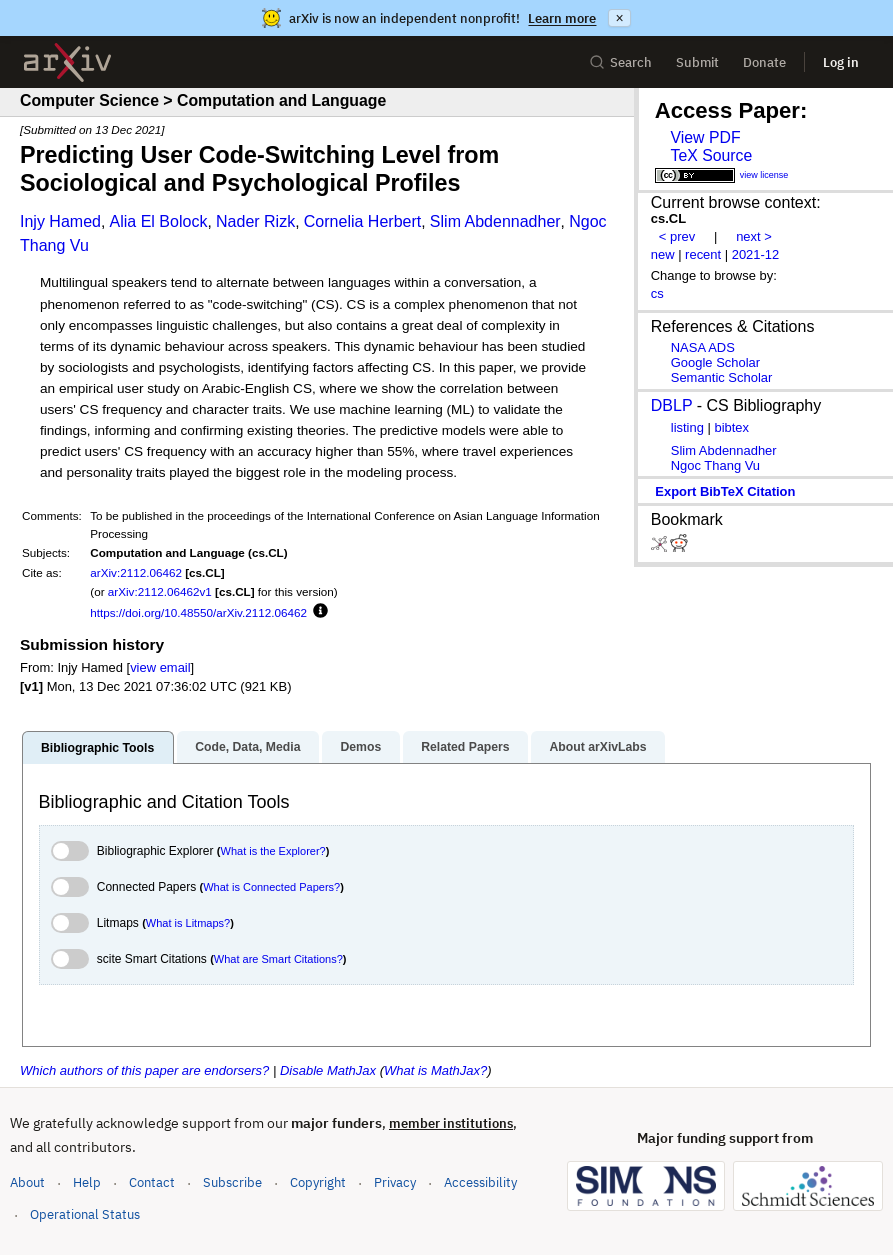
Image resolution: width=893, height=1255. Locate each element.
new (663, 254)
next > (754, 236)
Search (620, 62)
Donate (764, 62)
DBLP (672, 405)
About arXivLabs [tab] (597, 747)
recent (703, 254)
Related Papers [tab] (465, 747)
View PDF (705, 137)
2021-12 (756, 254)
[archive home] (67, 62)
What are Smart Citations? (278, 959)
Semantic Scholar (722, 377)
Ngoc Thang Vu (715, 465)
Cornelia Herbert (362, 221)
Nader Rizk (255, 221)
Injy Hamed (60, 221)
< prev (677, 236)
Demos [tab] (360, 747)
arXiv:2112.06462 (136, 572)
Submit (697, 62)
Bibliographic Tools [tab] (97, 748)
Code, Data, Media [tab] (247, 747)
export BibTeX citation (725, 491)
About (27, 1182)
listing (687, 427)
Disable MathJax (328, 1070)
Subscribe (232, 1182)
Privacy (395, 1182)
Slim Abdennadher (495, 221)
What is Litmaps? (188, 923)
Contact (152, 1182)
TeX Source (711, 155)
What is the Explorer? (273, 851)
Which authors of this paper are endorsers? (144, 1070)
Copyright (318, 1182)
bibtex (731, 427)
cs (657, 293)
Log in (841, 62)
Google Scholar (715, 362)
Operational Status (85, 1213)
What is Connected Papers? (271, 887)
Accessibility (480, 1182)
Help (87, 1182)
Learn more (562, 18)
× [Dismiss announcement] (619, 18)
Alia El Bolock (159, 221)
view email (160, 667)
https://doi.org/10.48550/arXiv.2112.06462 (198, 612)
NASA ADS (703, 347)
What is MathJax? (435, 1070)
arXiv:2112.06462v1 (160, 591)
